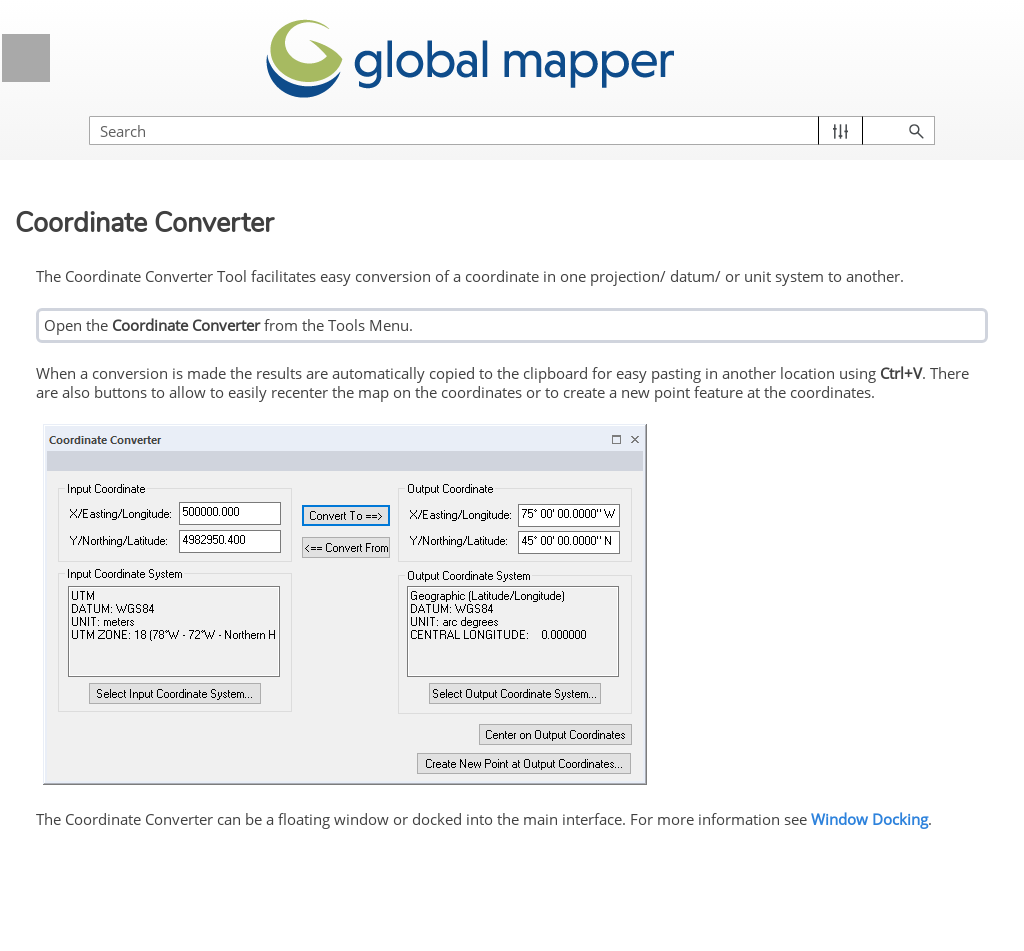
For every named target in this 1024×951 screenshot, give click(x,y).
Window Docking (869, 819)
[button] (840, 130)
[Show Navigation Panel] (26, 58)
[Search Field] (511, 130)
